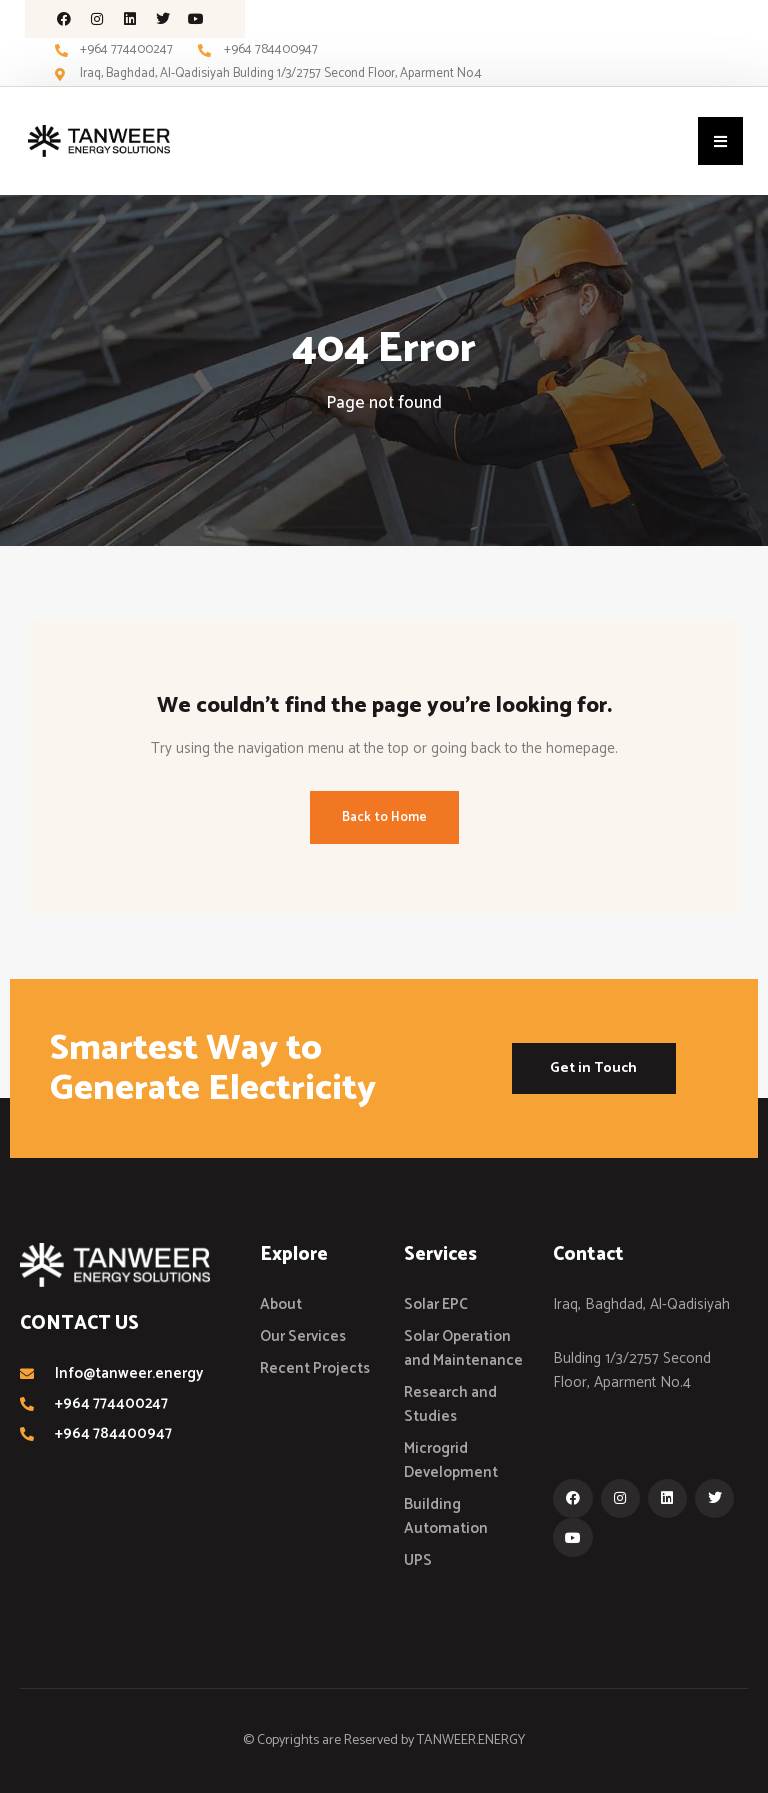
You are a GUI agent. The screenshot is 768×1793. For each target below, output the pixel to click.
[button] (720, 141)
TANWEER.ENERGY (471, 1740)
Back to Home (384, 817)
